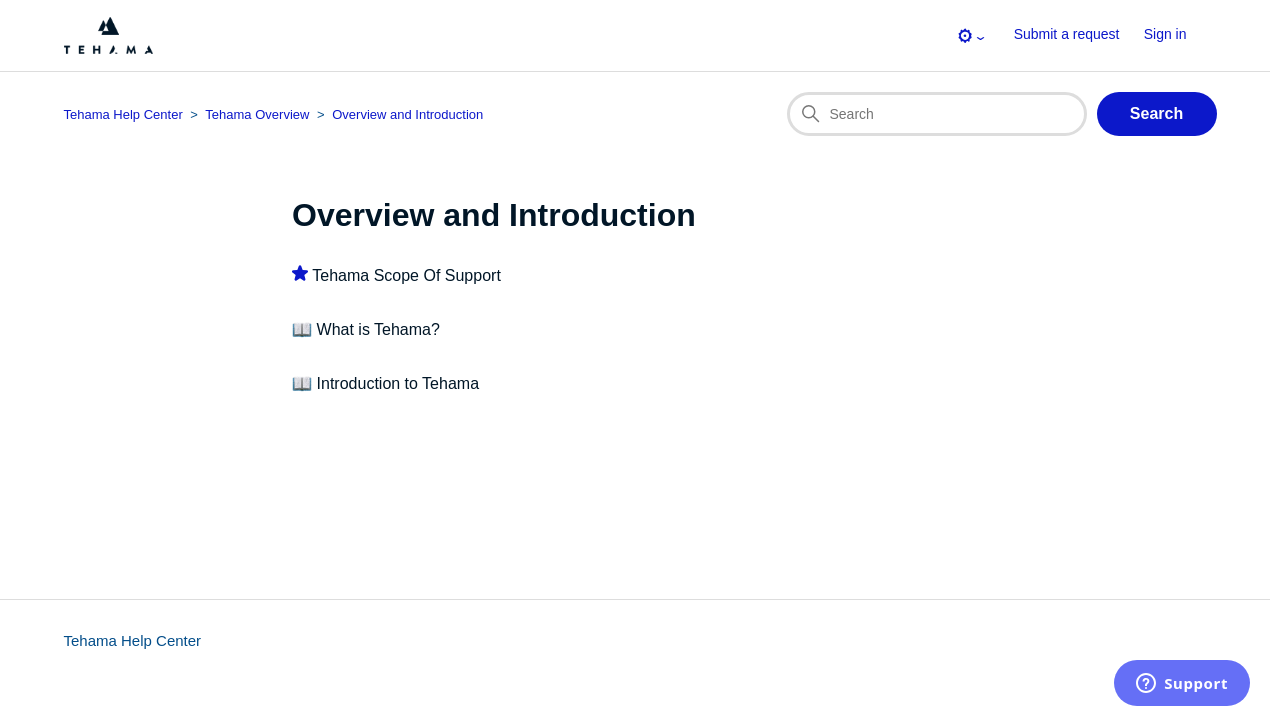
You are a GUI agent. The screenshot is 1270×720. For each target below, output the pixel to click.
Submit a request (1067, 34)
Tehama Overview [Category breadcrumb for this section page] (257, 114)
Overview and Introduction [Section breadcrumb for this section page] (407, 114)
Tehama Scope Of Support (406, 275)
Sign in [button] (1165, 34)
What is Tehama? (378, 329)
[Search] (937, 114)
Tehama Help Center (133, 640)
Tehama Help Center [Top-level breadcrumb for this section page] (123, 114)
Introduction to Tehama (398, 383)
